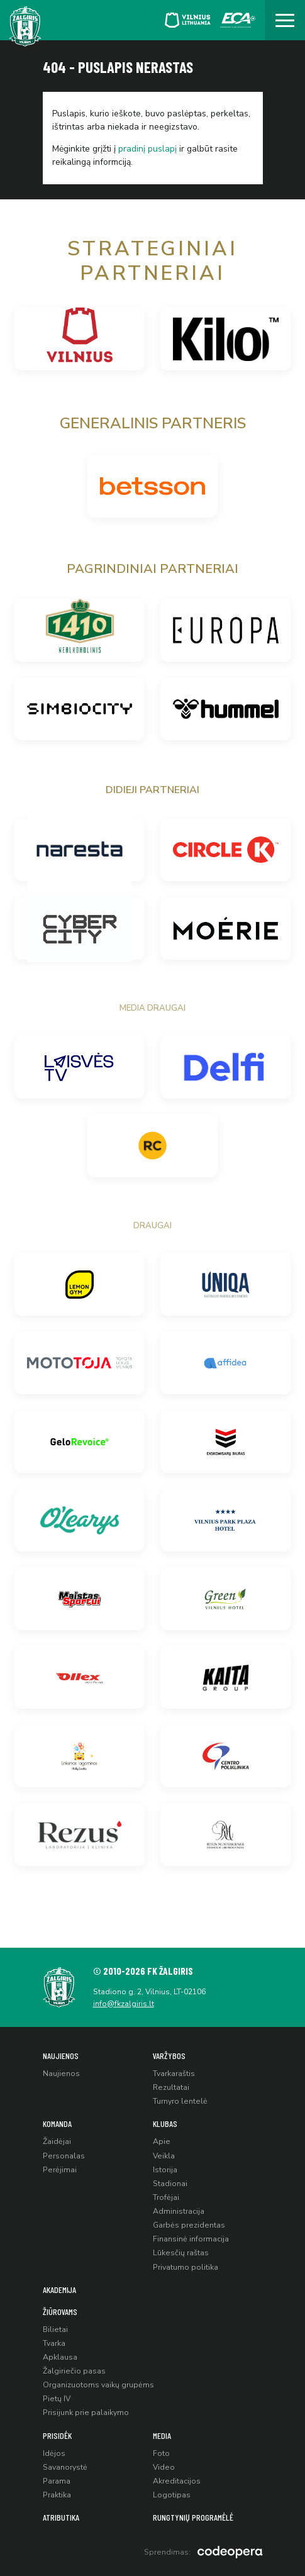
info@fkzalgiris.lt (123, 2004)
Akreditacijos (177, 2481)
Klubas (165, 2123)
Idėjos (54, 2453)
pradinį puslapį (147, 149)
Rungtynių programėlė (193, 2517)
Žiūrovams (60, 2311)
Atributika (61, 2517)
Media (162, 2435)
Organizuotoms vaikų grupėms (98, 2385)
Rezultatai (171, 2087)
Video (164, 2467)
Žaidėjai (57, 2141)
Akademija (59, 2289)
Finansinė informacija (191, 2239)
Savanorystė (65, 2467)
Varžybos (169, 2055)
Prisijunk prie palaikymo (86, 2412)
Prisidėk (57, 2435)
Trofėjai (166, 2197)
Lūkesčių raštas (181, 2253)
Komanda (57, 2123)
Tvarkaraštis (174, 2073)
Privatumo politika (185, 2267)
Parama (56, 2481)
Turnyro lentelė (180, 2101)
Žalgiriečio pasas (74, 2371)
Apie (161, 2141)
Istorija (165, 2170)
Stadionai (170, 2184)
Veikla (164, 2156)
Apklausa (60, 2357)
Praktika (57, 2495)
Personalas (64, 2156)
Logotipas (172, 2495)
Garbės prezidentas (189, 2225)
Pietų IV (56, 2399)
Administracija (178, 2211)
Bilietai (55, 2329)
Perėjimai (60, 2170)
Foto (161, 2453)
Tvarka (54, 2343)
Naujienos (61, 2055)
